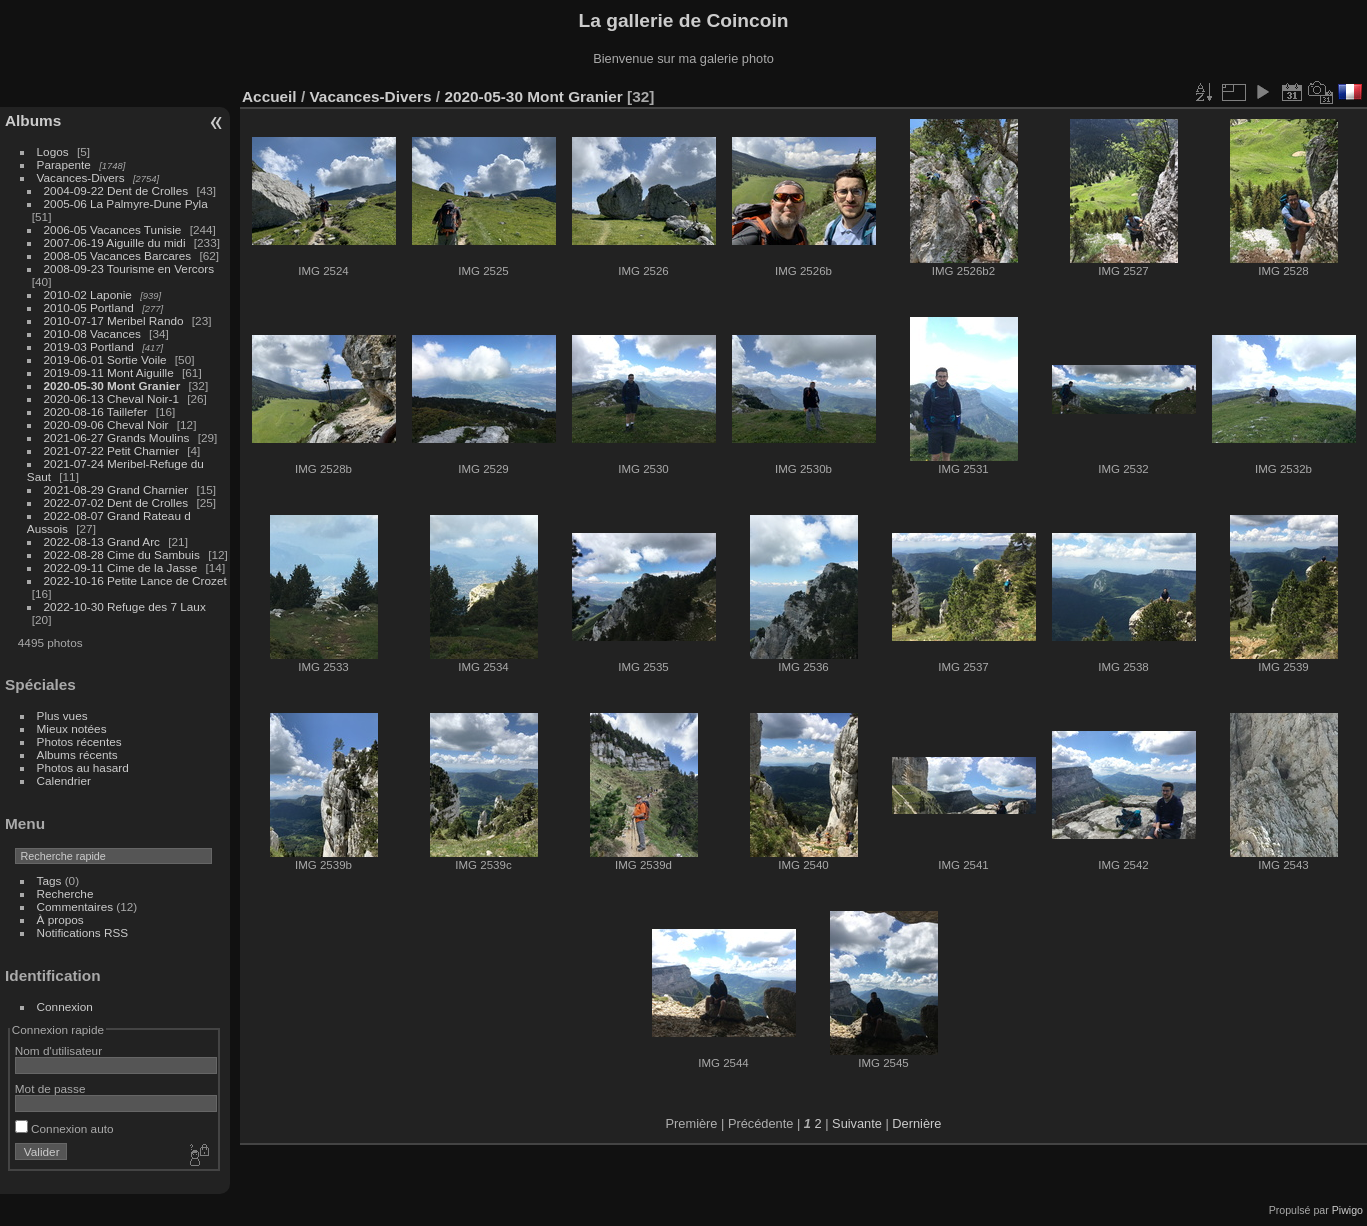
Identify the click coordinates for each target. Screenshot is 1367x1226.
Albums (33, 120)
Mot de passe (50, 1088)
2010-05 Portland (89, 307)
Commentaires (75, 906)
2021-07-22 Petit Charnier (111, 450)
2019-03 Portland (89, 346)
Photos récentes (79, 741)
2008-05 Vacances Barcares (118, 255)
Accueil (269, 96)
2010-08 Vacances (92, 333)
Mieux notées (72, 728)
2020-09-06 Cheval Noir (106, 424)
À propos (60, 919)
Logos (53, 151)
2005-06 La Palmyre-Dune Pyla (126, 203)
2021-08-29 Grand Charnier (116, 489)
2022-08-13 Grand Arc (102, 541)
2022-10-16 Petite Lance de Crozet (135, 580)
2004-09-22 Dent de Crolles (116, 190)
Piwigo (1347, 1210)
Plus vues (62, 715)
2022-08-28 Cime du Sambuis (122, 554)
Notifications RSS (83, 932)
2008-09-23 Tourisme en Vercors (129, 268)
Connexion (65, 1006)
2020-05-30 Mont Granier (112, 385)
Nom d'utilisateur (58, 1050)
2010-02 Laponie (88, 294)
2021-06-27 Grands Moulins (117, 437)
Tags (49, 880)
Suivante (857, 1123)
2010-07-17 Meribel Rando (114, 320)
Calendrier (64, 780)
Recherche (65, 893)
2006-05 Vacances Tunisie (113, 229)
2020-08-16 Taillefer (96, 411)
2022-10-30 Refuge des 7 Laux (125, 606)
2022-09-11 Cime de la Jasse (121, 567)
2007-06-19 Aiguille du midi (115, 242)
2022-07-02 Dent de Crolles (116, 502)
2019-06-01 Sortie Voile (105, 359)
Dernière (916, 1123)
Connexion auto (64, 1128)
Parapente (64, 164)
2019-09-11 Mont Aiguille (109, 372)
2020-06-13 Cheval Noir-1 (111, 398)
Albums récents (77, 754)
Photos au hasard (83, 767)
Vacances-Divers (81, 177)
